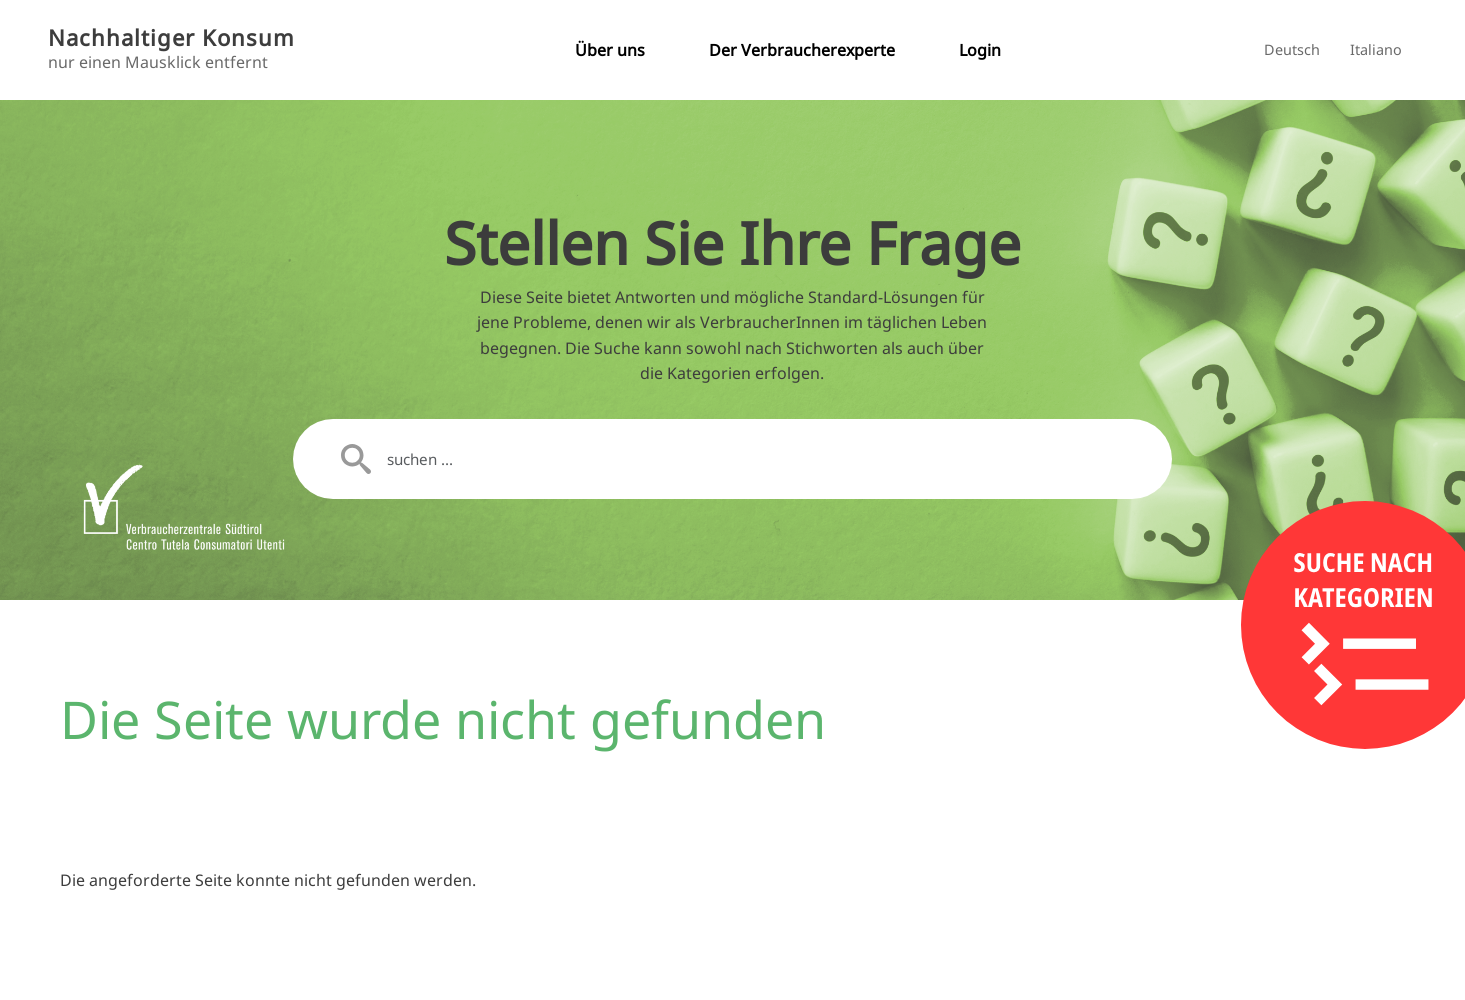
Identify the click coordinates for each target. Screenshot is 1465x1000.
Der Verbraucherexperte (802, 50)
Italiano (1376, 49)
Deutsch (1292, 49)
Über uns (610, 50)
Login (980, 50)
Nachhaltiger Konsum (171, 37)
